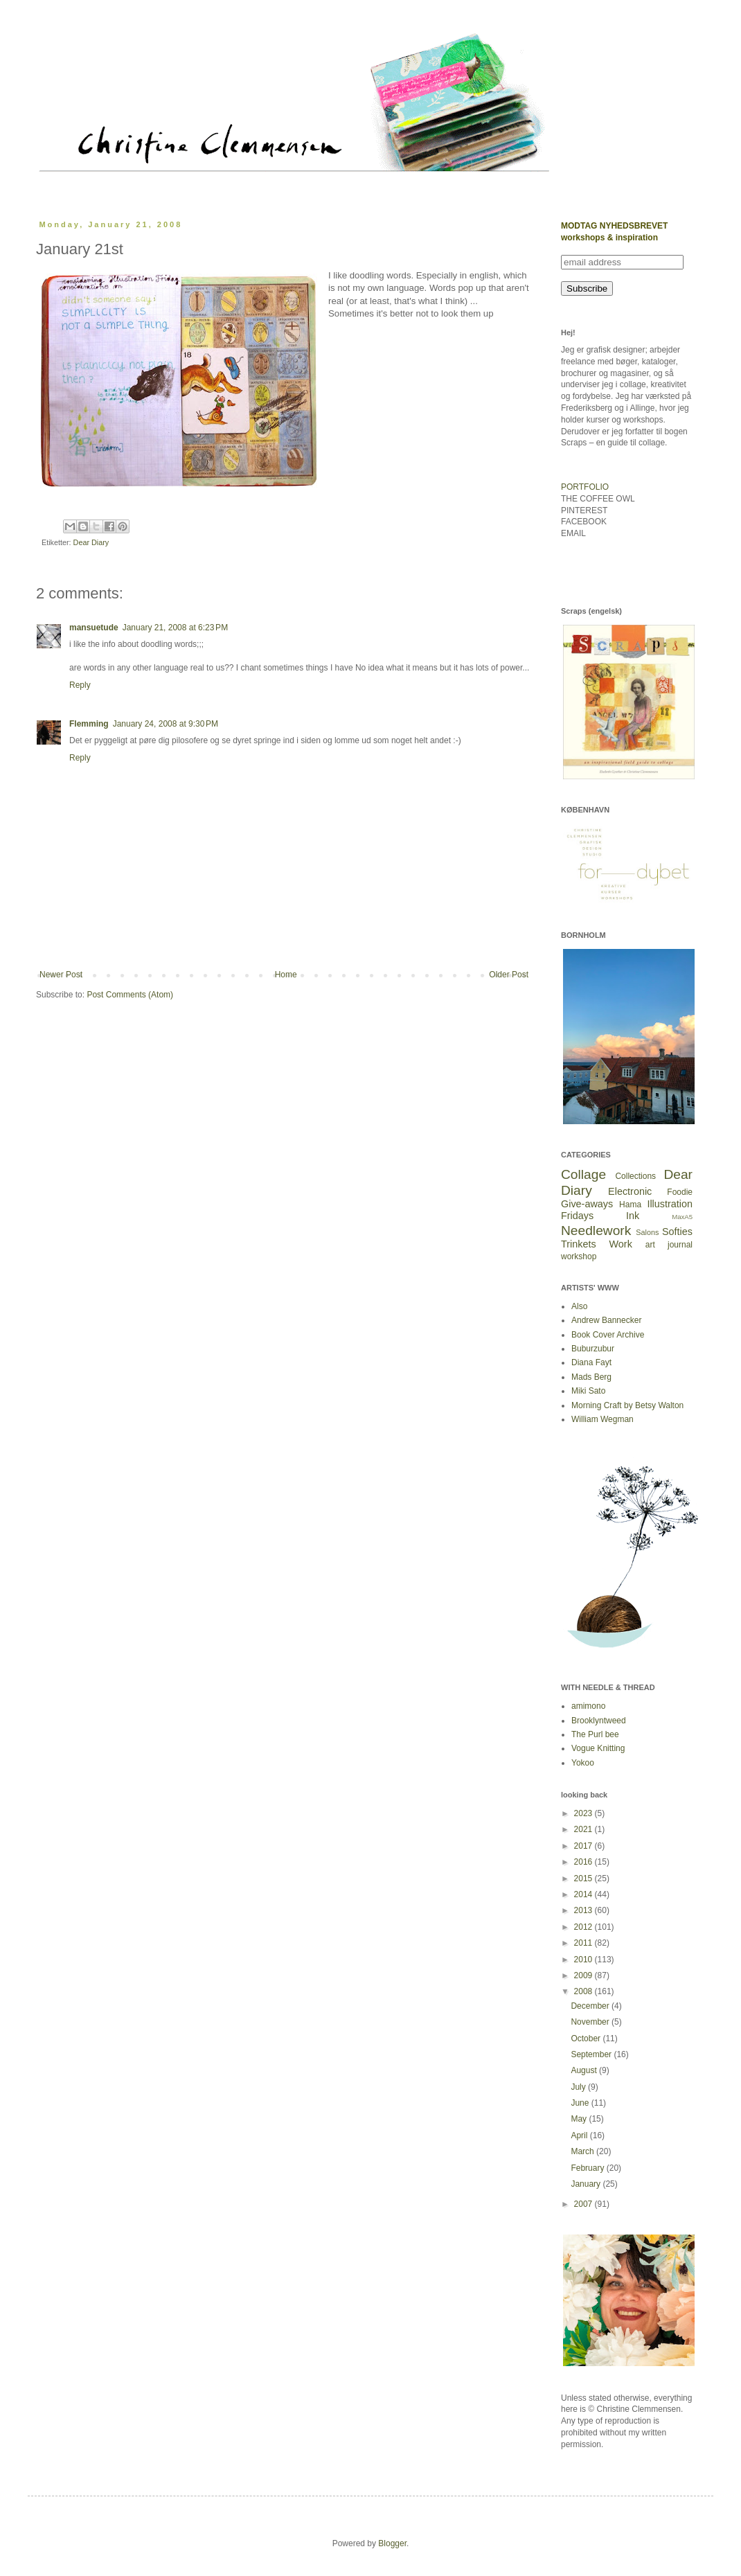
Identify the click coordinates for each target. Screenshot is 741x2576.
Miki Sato (588, 1391)
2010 (584, 1959)
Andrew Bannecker (606, 1320)
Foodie (680, 1192)
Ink (632, 1215)
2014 (584, 1894)
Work (620, 1244)
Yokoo (582, 1763)
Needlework (596, 1230)
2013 (584, 1910)
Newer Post (60, 974)
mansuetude (93, 627)
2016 (584, 1862)
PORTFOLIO (585, 487)
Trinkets (578, 1244)
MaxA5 (682, 1216)
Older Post (508, 974)
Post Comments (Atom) (130, 995)
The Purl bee (595, 1734)
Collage (583, 1174)
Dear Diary (91, 542)
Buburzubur (592, 1348)
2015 (584, 1878)
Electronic (630, 1191)
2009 (584, 1975)
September (592, 2054)
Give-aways (587, 1203)
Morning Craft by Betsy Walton (627, 1405)
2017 (584, 1846)
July (579, 2087)
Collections (635, 1176)
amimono (588, 1706)
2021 (584, 1829)
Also (579, 1306)
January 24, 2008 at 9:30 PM (165, 724)
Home (286, 974)
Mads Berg (591, 1377)
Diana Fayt (591, 1362)
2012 (584, 1927)
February (588, 2168)
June (581, 2103)
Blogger (392, 2543)
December (591, 2006)
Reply (80, 685)
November (591, 2022)
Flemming (89, 724)
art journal (669, 1245)
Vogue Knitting (598, 1748)
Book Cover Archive (607, 1335)
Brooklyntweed (598, 1720)
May (580, 2119)
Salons (647, 1232)
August (585, 2070)
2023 (584, 1813)
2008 (584, 1991)
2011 (584, 1943)
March (583, 2151)
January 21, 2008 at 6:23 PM (175, 627)
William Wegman (602, 1419)
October (586, 2038)
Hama (630, 1204)
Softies (677, 1231)
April (580, 2135)
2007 (584, 2204)
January (586, 2184)
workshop (578, 1256)
